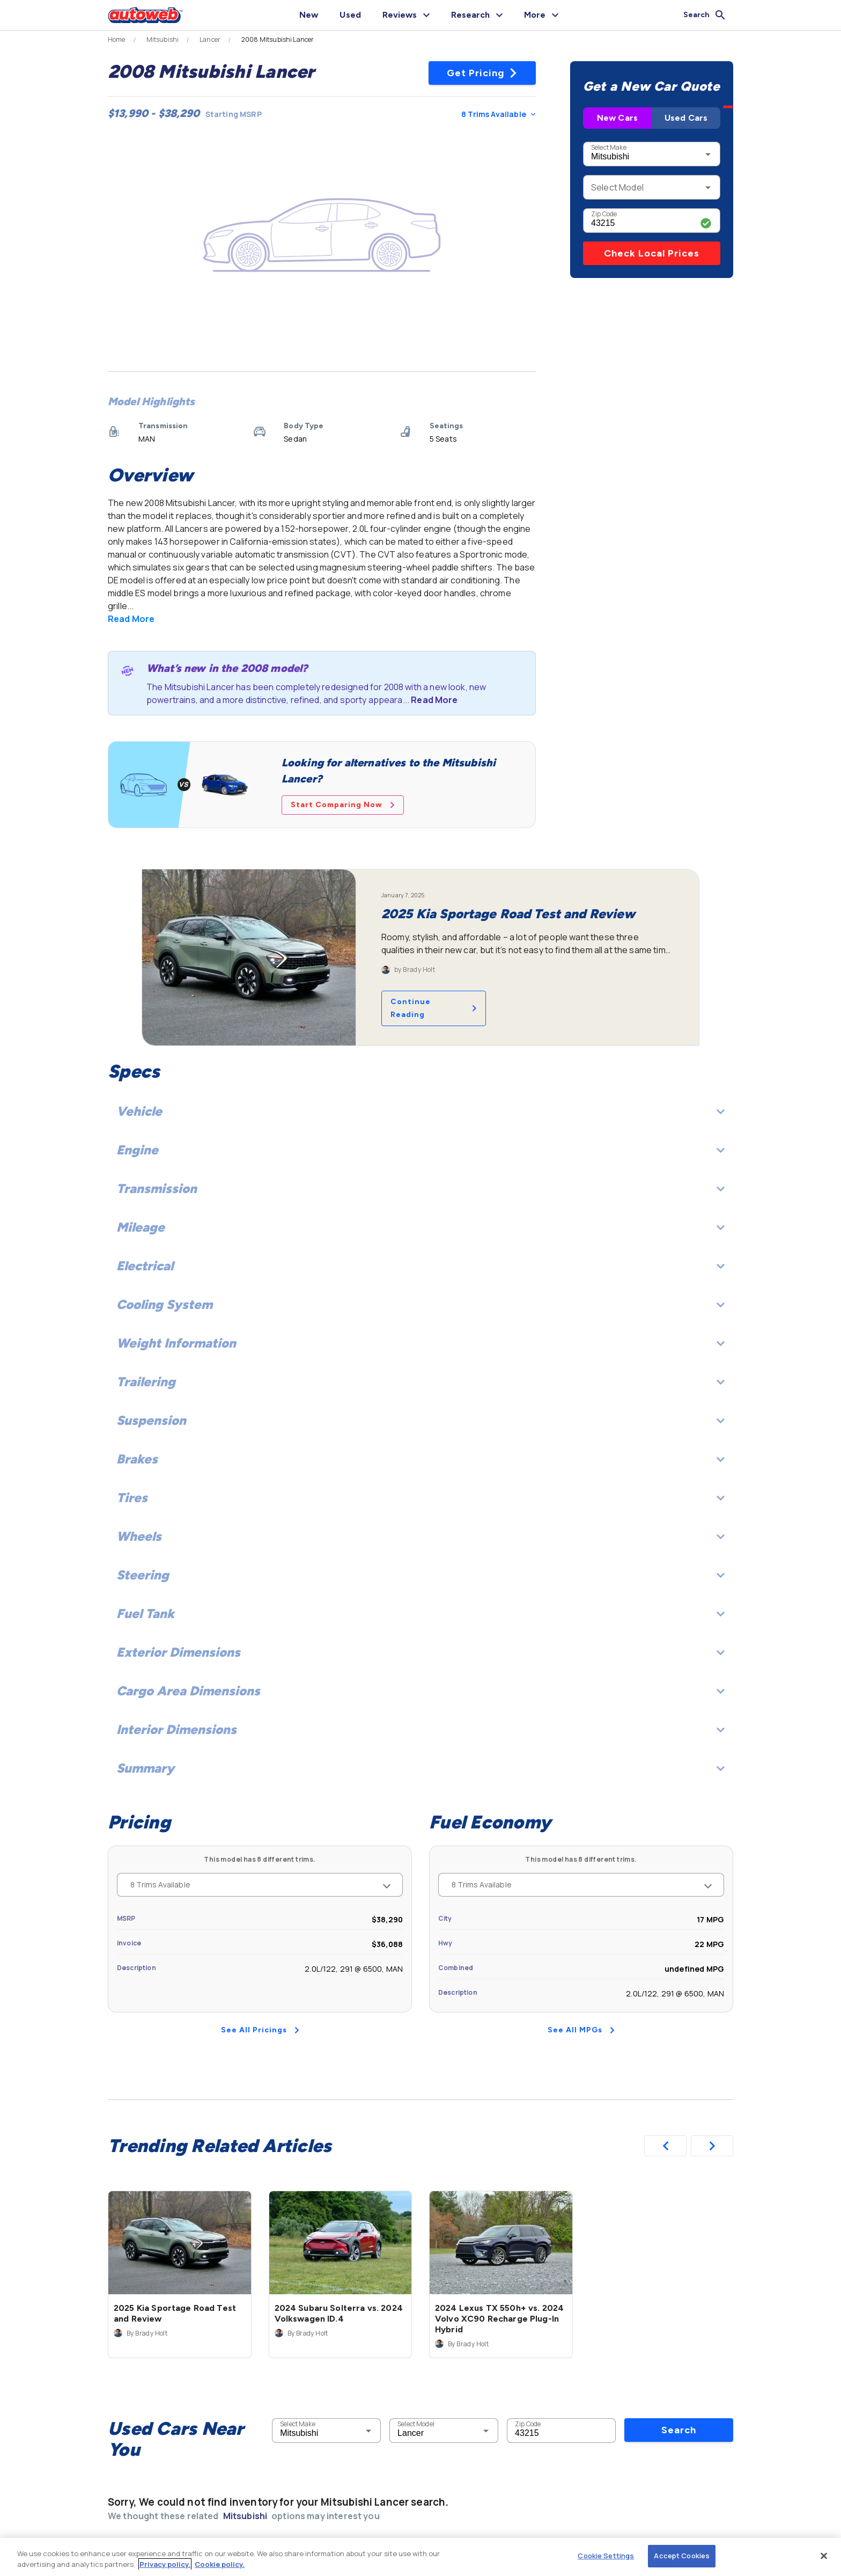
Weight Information (420, 1343)
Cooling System (420, 1304)
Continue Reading (433, 1008)
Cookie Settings (606, 2555)
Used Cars (686, 118)
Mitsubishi (162, 39)
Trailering (420, 1381)
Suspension (420, 1420)
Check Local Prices (651, 253)
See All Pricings (260, 2030)
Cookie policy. (220, 2564)
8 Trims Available (498, 114)
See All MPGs (581, 2030)
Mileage (420, 1227)
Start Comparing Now (343, 804)
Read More (131, 619)
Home (117, 39)
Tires (420, 1497)
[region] (420, 2557)
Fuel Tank (420, 1613)
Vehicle (420, 1111)
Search (678, 2262)
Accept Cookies (682, 2555)
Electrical (420, 1266)
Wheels (420, 1536)
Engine (420, 1150)
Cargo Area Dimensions (420, 1691)
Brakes (420, 1459)
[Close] (824, 2555)
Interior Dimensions (420, 1729)
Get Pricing (482, 73)
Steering (420, 1575)
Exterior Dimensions (420, 1652)
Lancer (210, 39)
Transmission (420, 1188)
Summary (420, 1768)
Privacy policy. (164, 2564)
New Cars (617, 118)
